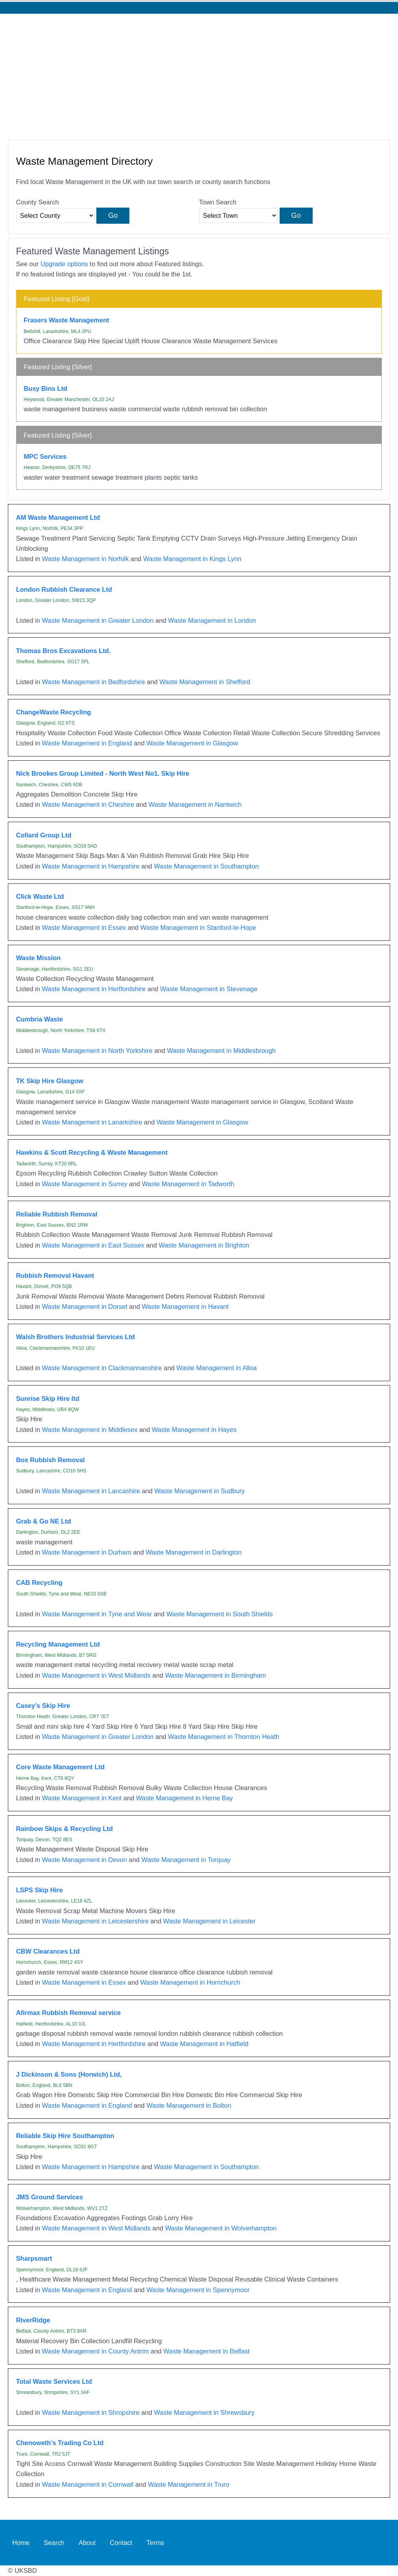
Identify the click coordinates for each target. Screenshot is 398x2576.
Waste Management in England (87, 743)
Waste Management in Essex (84, 927)
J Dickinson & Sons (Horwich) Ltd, (69, 2074)
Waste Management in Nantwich (195, 804)
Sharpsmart (34, 2258)
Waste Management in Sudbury (200, 1490)
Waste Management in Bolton (188, 2105)
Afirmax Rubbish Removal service (68, 2012)
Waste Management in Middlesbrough (221, 1050)
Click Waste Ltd (40, 896)
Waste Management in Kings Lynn (192, 558)
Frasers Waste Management (66, 320)
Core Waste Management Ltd (60, 1766)
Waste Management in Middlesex (90, 1429)
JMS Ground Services (49, 2197)
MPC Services (45, 456)
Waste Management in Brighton (203, 1245)
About (87, 2542)
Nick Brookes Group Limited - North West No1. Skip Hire (103, 773)
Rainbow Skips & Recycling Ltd (64, 1828)
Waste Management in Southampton (206, 866)
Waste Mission (38, 957)
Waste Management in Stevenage (208, 988)
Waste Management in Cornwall (88, 2484)
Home (20, 2542)
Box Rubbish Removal (50, 1459)
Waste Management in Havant (185, 1306)
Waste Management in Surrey (84, 1183)
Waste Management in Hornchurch (190, 1982)
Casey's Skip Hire (43, 1705)
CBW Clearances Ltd (48, 1951)
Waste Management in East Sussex (93, 1245)
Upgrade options (64, 263)
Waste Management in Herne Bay (184, 1797)
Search (54, 2542)
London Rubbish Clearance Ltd (64, 589)
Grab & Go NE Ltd (43, 1521)
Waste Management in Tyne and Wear (97, 1613)
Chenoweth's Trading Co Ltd (60, 2442)
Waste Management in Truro (188, 2484)
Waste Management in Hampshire (91, 866)
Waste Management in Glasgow (192, 743)
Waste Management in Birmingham (215, 1675)
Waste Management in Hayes (194, 1429)
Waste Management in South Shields (219, 1613)
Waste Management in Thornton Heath (223, 1736)
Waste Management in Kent (82, 1797)
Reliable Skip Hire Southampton (65, 2135)
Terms (155, 2542)
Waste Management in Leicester (209, 1921)
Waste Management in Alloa (216, 1367)
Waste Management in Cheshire (88, 804)
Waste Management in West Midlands (96, 1675)
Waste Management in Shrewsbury (204, 2412)
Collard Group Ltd (44, 835)
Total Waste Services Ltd (54, 2381)
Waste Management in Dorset (84, 1306)
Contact (121, 2542)
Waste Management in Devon (84, 1859)
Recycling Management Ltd (58, 1644)
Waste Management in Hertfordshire (94, 988)
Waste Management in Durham (86, 1552)
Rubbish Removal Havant (55, 1275)
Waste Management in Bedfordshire (93, 681)
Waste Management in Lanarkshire (92, 1122)
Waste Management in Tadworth (188, 1183)
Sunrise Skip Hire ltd (47, 1398)
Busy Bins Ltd (45, 388)
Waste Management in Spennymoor (197, 2289)
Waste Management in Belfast (206, 2351)
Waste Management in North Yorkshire (97, 1050)
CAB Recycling (39, 1582)
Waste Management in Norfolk (85, 558)
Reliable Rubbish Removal (57, 1214)
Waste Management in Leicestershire (95, 1921)
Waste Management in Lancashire (91, 1490)
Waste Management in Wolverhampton (221, 2228)
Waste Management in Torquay (186, 1859)
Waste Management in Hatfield (204, 2043)
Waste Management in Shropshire (91, 2412)
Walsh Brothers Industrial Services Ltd (75, 1336)
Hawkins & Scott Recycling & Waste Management (92, 1152)
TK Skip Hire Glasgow (49, 1080)
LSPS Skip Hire (39, 1889)
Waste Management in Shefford (204, 681)
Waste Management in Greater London (98, 620)
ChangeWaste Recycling (53, 712)
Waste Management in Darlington (194, 1552)
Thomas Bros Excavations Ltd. (63, 650)
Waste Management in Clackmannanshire (102, 1367)
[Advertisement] (199, 73)
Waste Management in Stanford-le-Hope (198, 927)
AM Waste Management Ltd (58, 517)
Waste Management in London (212, 620)
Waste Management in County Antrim (95, 2351)
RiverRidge (33, 2320)
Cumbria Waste (39, 1019)
